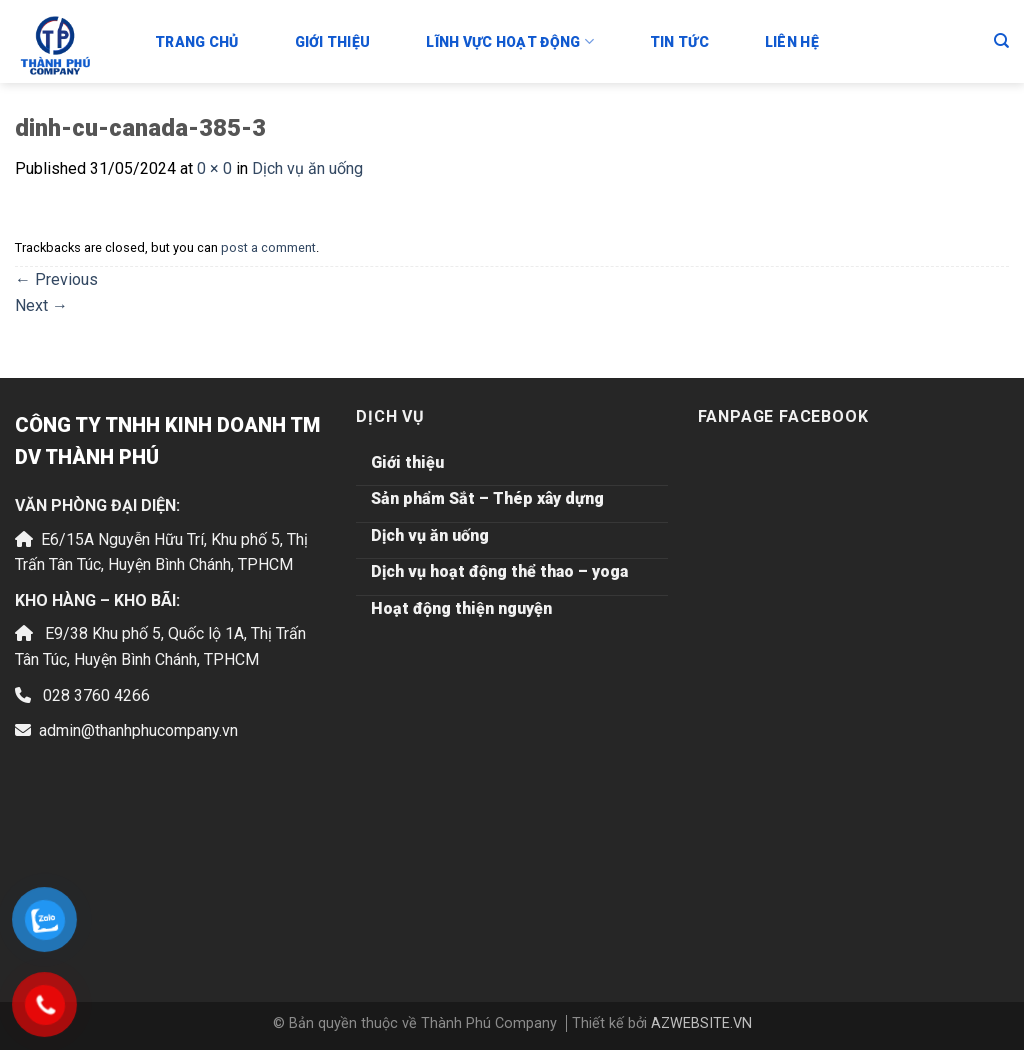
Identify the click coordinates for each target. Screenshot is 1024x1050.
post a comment (268, 247)
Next (41, 305)
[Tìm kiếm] (1001, 41)
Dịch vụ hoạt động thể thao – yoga (499, 571)
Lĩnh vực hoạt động (510, 41)
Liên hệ (792, 42)
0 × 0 (214, 168)
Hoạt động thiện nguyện (461, 608)
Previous (56, 279)
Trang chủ (197, 42)
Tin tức (679, 42)
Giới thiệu (333, 42)
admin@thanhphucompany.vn (138, 730)
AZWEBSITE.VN (701, 1023)
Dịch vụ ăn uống (307, 168)
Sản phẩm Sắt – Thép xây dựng (487, 498)
